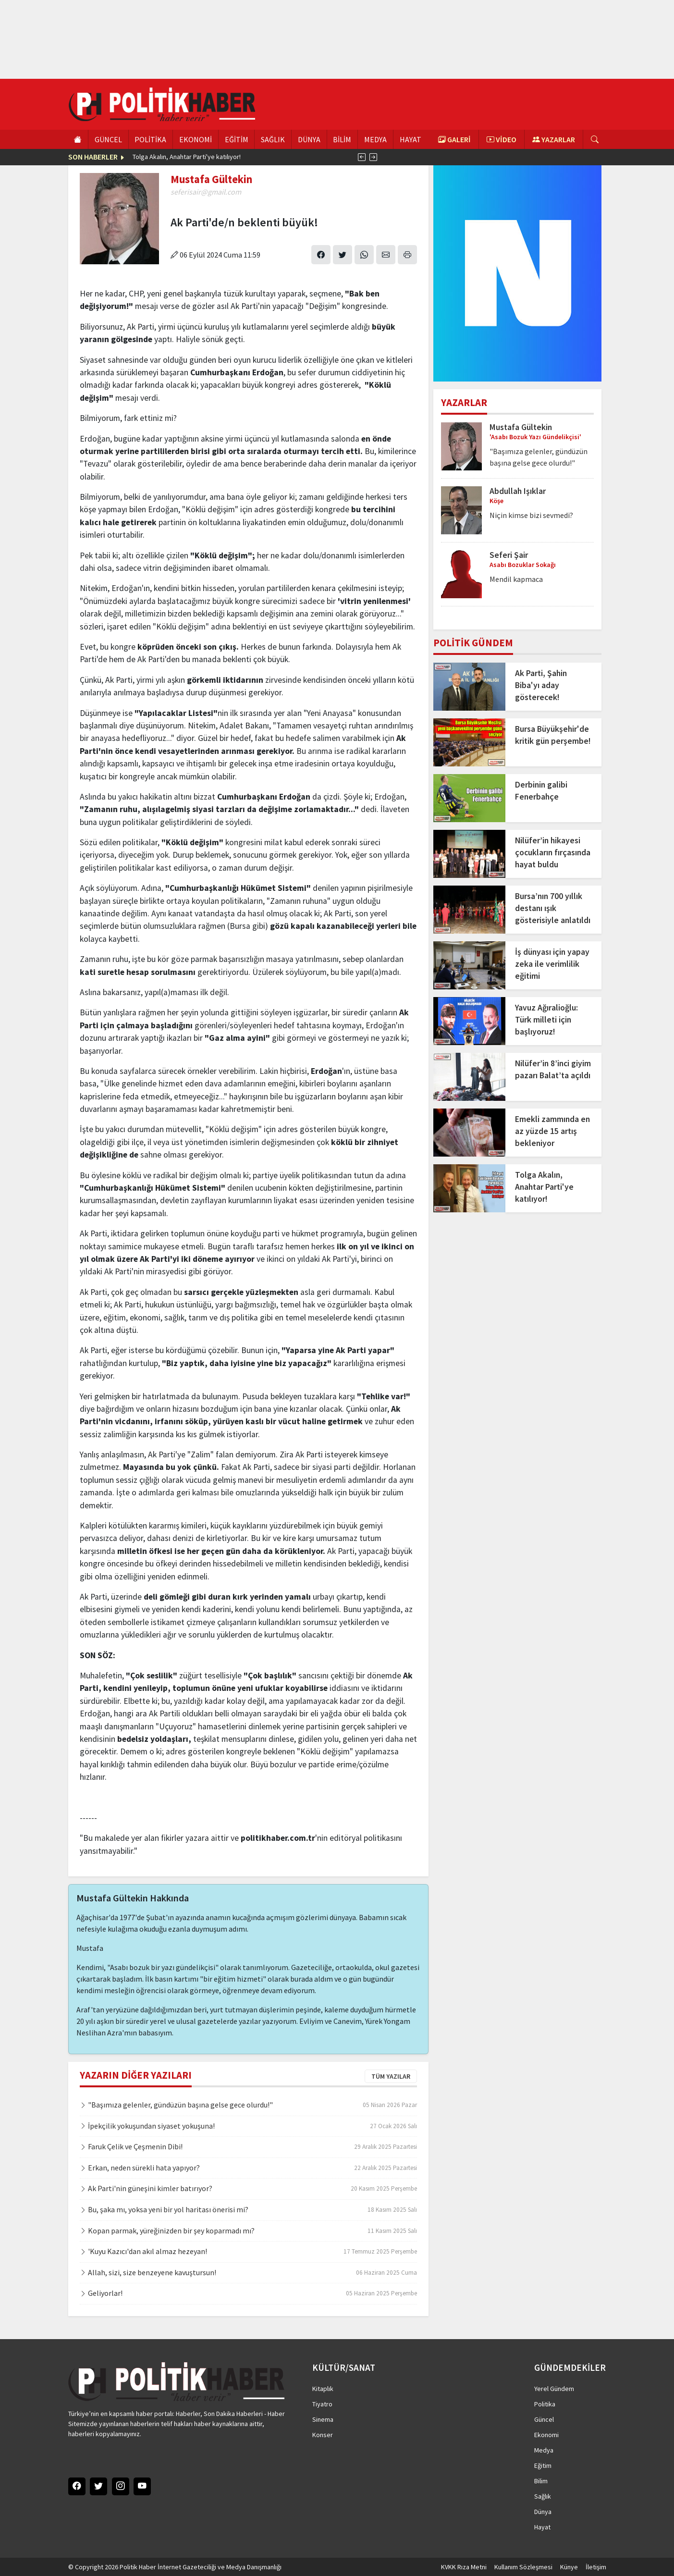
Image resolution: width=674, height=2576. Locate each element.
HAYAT (410, 139)
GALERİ (454, 139)
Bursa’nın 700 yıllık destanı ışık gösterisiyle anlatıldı (552, 908)
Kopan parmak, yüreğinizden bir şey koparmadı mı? (167, 2230)
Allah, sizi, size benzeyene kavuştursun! (148, 2272)
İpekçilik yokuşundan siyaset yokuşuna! (147, 2126)
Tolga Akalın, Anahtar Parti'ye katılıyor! (544, 1187)
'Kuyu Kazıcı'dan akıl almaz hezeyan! (143, 2251)
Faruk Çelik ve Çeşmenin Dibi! (131, 2146)
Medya (543, 2450)
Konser (322, 2434)
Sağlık (542, 2496)
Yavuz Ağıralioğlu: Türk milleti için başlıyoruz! (546, 1019)
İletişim (596, 2567)
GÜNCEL (108, 139)
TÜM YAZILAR (390, 2076)
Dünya (542, 2511)
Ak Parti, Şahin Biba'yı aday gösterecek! (541, 685)
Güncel (544, 2419)
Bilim (541, 2481)
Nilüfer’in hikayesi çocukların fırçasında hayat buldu (552, 852)
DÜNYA (309, 139)
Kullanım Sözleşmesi (523, 2567)
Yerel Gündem (554, 2388)
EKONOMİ (195, 139)
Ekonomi (546, 2434)
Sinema (322, 2419)
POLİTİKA (150, 139)
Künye (569, 2567)
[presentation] (362, 157)
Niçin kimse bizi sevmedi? (531, 515)
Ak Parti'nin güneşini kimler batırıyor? (146, 2188)
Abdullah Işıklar (518, 491)
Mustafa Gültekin (521, 427)
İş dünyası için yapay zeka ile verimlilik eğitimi (552, 964)
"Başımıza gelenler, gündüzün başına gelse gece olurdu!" (176, 2104)
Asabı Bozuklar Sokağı (523, 564)
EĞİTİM (236, 139)
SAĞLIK (273, 139)
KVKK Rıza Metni (464, 2567)
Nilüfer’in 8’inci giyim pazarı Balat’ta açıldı (553, 1069)
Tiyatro (322, 2404)
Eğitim (542, 2465)
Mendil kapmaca (516, 579)
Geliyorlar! (101, 2293)
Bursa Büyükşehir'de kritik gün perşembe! (553, 735)
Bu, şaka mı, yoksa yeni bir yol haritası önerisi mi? (164, 2209)
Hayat (542, 2527)
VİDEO (501, 139)
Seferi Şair (509, 555)
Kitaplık (322, 2388)
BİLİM (342, 139)
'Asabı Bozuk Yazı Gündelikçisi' (535, 436)
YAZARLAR (553, 139)
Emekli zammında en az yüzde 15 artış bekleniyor (552, 1131)
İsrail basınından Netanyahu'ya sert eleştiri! (194, 156)
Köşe (496, 500)
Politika (544, 2404)
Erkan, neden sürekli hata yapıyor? (140, 2167)
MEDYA (375, 139)
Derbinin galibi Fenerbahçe (541, 790)
